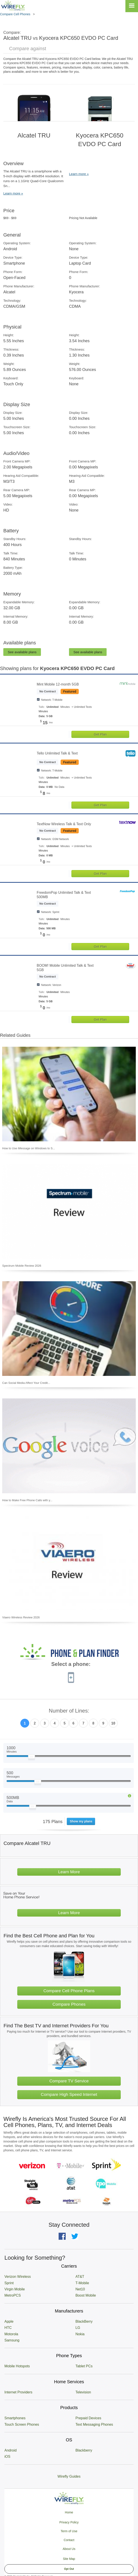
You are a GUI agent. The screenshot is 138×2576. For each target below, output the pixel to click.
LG (77, 2328)
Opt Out (69, 2568)
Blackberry (83, 2450)
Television (83, 2392)
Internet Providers (18, 2392)
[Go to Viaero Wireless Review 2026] (69, 1563)
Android (10, 2450)
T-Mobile (82, 2283)
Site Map (69, 2559)
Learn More (69, 1871)
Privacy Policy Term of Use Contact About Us (69, 2536)
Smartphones (14, 2418)
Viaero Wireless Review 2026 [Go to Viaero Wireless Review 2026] (21, 1617)
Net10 (80, 2289)
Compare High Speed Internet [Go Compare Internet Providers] (69, 2094)
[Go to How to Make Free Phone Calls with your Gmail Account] (69, 1445)
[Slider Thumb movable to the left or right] (31, 1757)
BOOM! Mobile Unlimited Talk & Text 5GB (65, 968)
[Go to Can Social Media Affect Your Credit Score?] (69, 1328)
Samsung (11, 2340)
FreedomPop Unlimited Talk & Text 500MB (64, 895)
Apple (8, 2321)
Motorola (11, 2334)
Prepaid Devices (88, 2418)
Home (69, 2512)
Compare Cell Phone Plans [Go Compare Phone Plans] (68, 1990)
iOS (7, 2456)
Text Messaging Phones (94, 2424)
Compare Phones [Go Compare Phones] (68, 2004)
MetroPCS (12, 2295)
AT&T (79, 2276)
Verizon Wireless (17, 2276)
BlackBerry (83, 2321)
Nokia (79, 2334)
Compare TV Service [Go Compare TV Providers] (69, 2081)
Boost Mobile (85, 2295)
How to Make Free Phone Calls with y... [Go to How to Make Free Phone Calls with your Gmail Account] (27, 1500)
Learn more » (13, 193)
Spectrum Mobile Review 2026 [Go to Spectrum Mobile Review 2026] (21, 1265)
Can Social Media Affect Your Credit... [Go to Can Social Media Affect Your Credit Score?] (26, 1382)
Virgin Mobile (14, 2289)
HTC (8, 2328)
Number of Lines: (69, 1711)
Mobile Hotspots (17, 2366)
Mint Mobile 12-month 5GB (58, 684)
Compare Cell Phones (15, 14)
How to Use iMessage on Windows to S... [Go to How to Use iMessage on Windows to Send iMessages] (28, 1148)
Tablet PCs (83, 2366)
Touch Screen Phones (21, 2424)
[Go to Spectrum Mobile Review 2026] (69, 1211)
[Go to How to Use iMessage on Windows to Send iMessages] (69, 1094)
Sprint (9, 2283)
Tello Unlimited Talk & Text (57, 753)
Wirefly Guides (69, 2476)
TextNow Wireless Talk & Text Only (64, 824)
